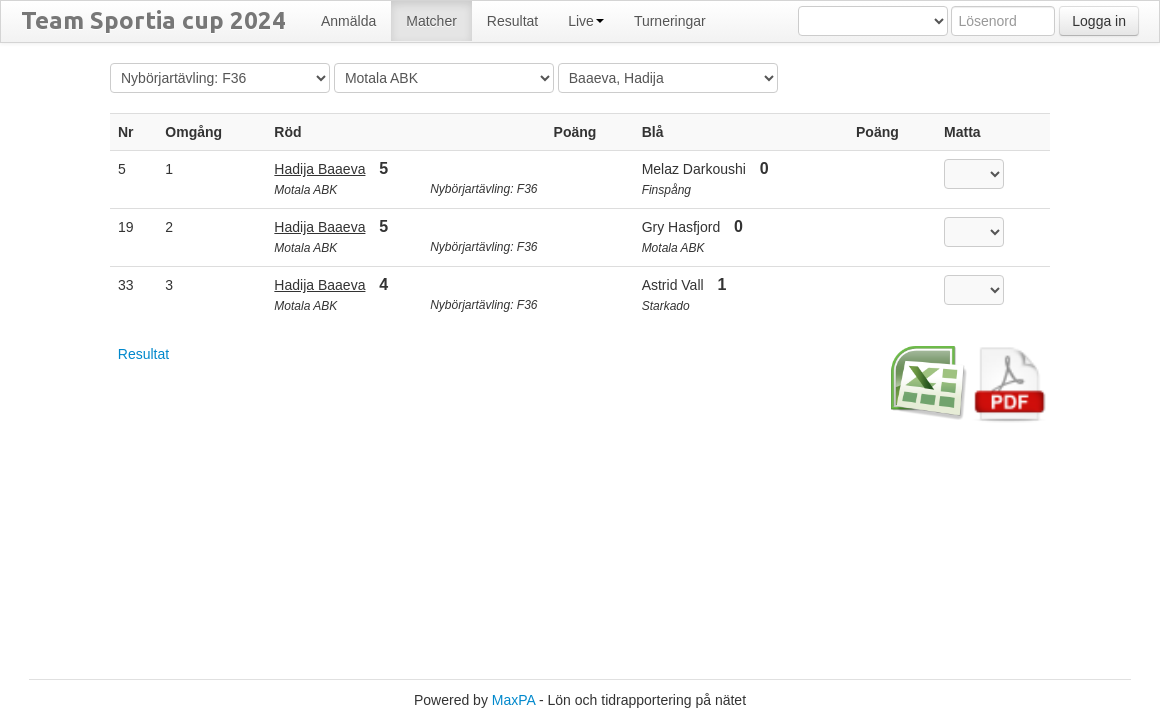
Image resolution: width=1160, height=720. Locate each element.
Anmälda (348, 21)
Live (586, 21)
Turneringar (670, 21)
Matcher (431, 21)
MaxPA (513, 700)
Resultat (512, 21)
